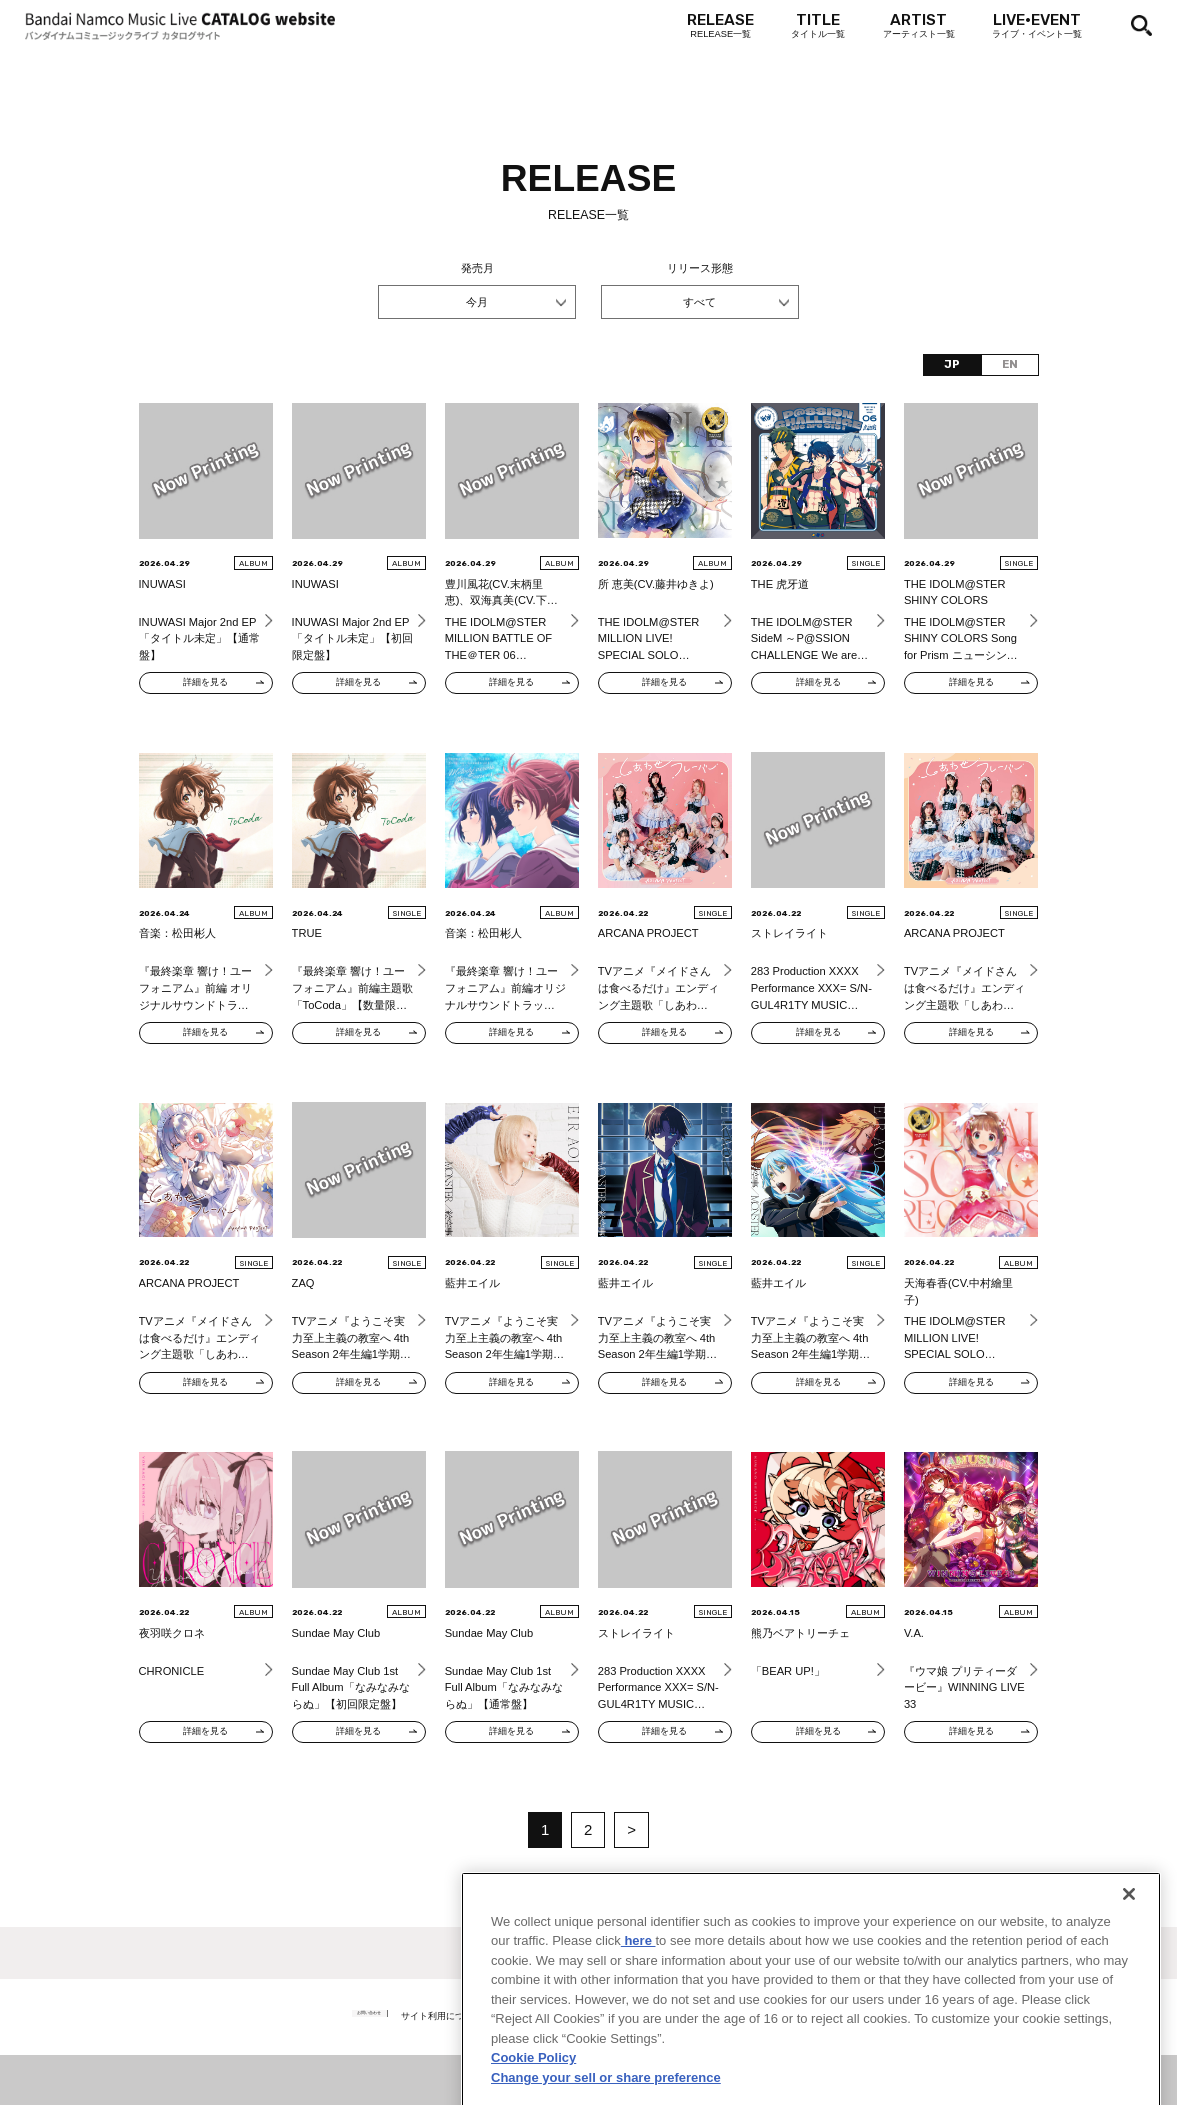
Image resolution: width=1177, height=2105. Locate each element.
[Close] (1129, 1959)
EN (1010, 364)
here (638, 2005)
